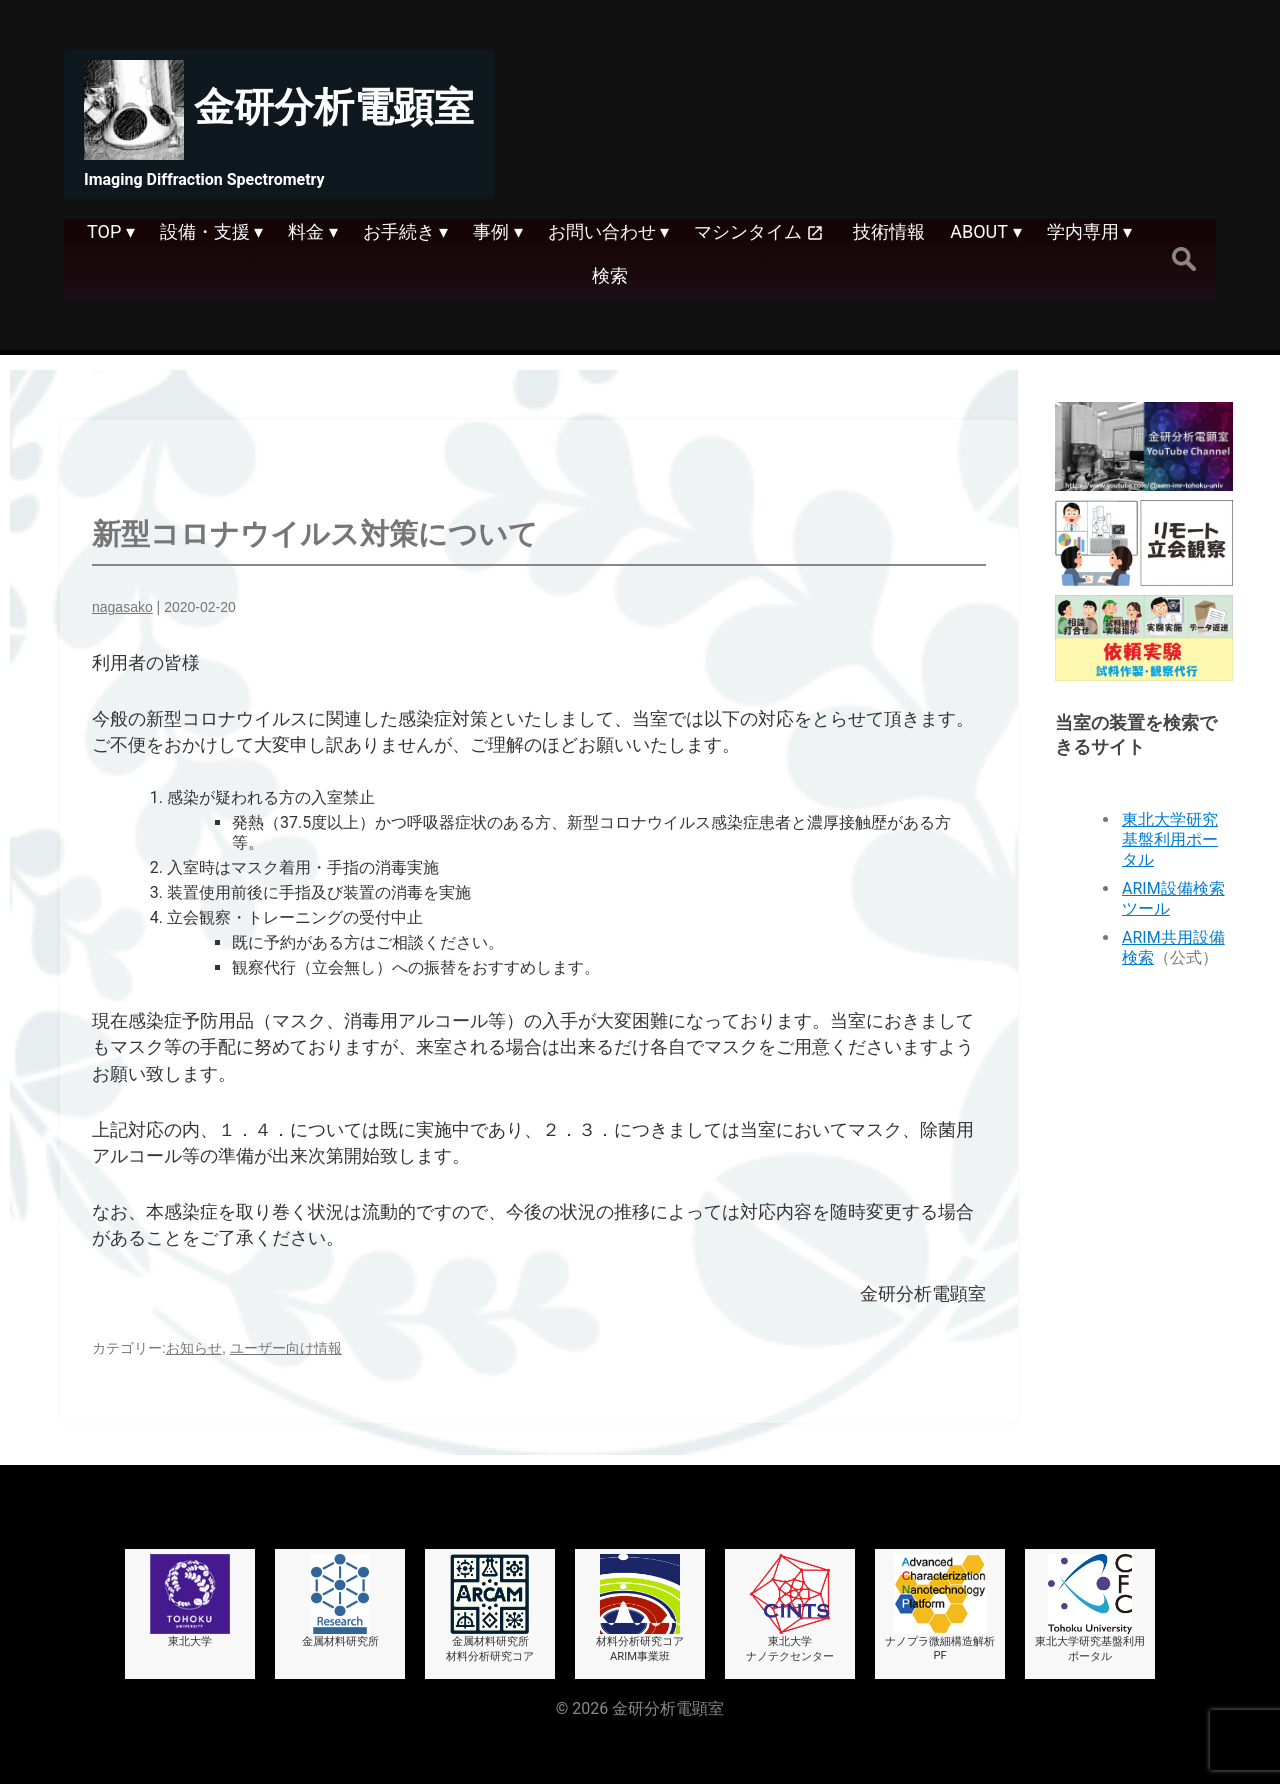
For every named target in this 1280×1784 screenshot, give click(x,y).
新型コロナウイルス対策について (315, 534)
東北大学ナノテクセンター (790, 1608)
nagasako (122, 607)
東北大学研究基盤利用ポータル (1170, 839)
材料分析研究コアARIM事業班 (640, 1608)
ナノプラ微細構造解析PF (940, 1608)
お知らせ (194, 1348)
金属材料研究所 (340, 1601)
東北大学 (190, 1601)
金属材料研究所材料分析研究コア (490, 1608)
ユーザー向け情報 (286, 1348)
